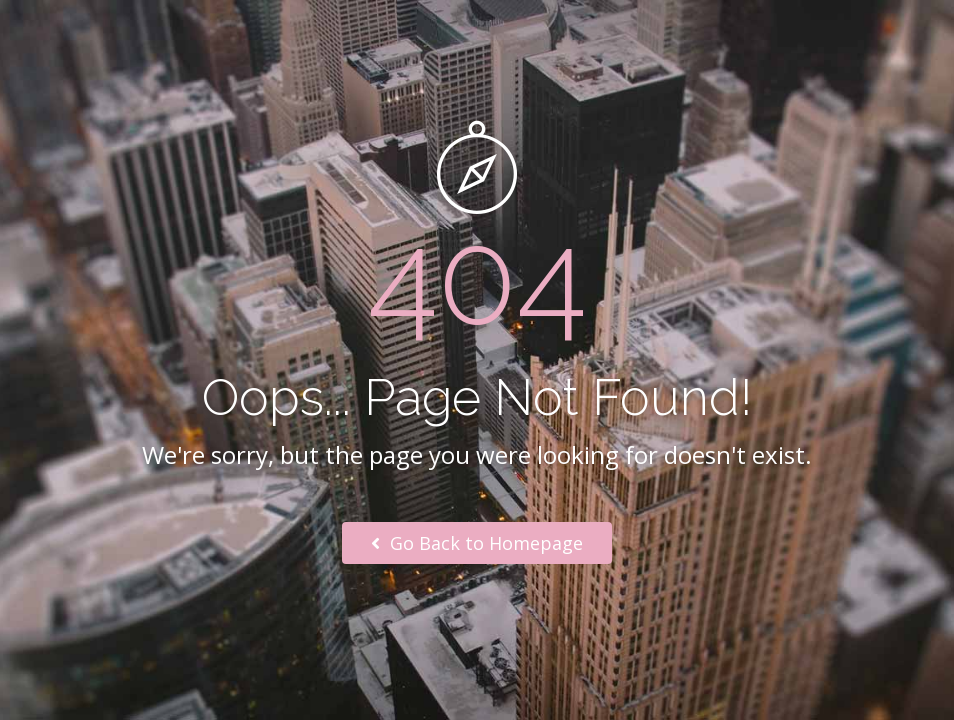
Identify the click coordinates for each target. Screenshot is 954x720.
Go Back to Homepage (477, 543)
